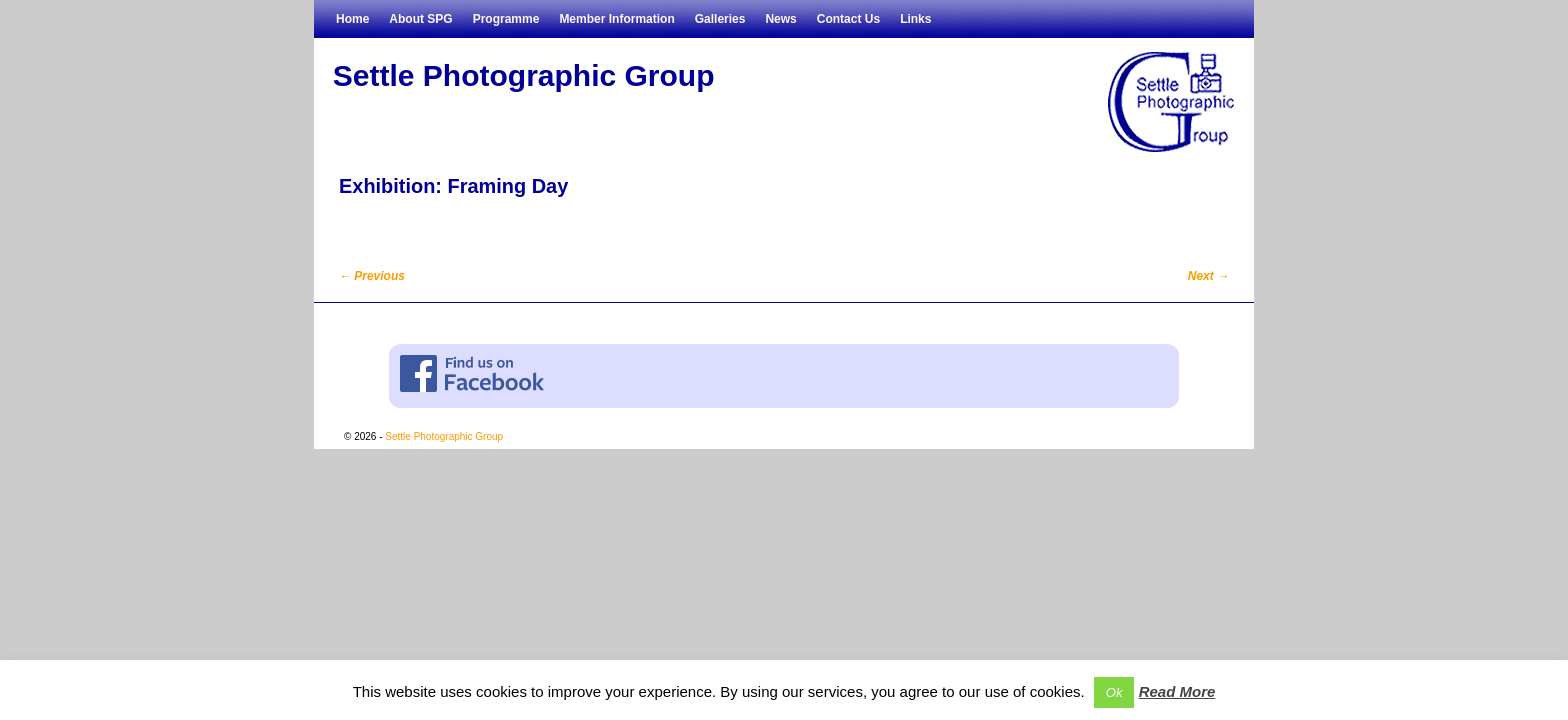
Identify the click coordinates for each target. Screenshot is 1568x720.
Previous (372, 276)
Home (352, 19)
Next (1208, 276)
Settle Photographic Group (524, 75)
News (780, 19)
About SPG (420, 19)
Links (915, 19)
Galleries (720, 19)
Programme (506, 19)
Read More (1177, 691)
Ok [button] (1114, 692)
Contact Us (848, 19)
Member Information (616, 19)
